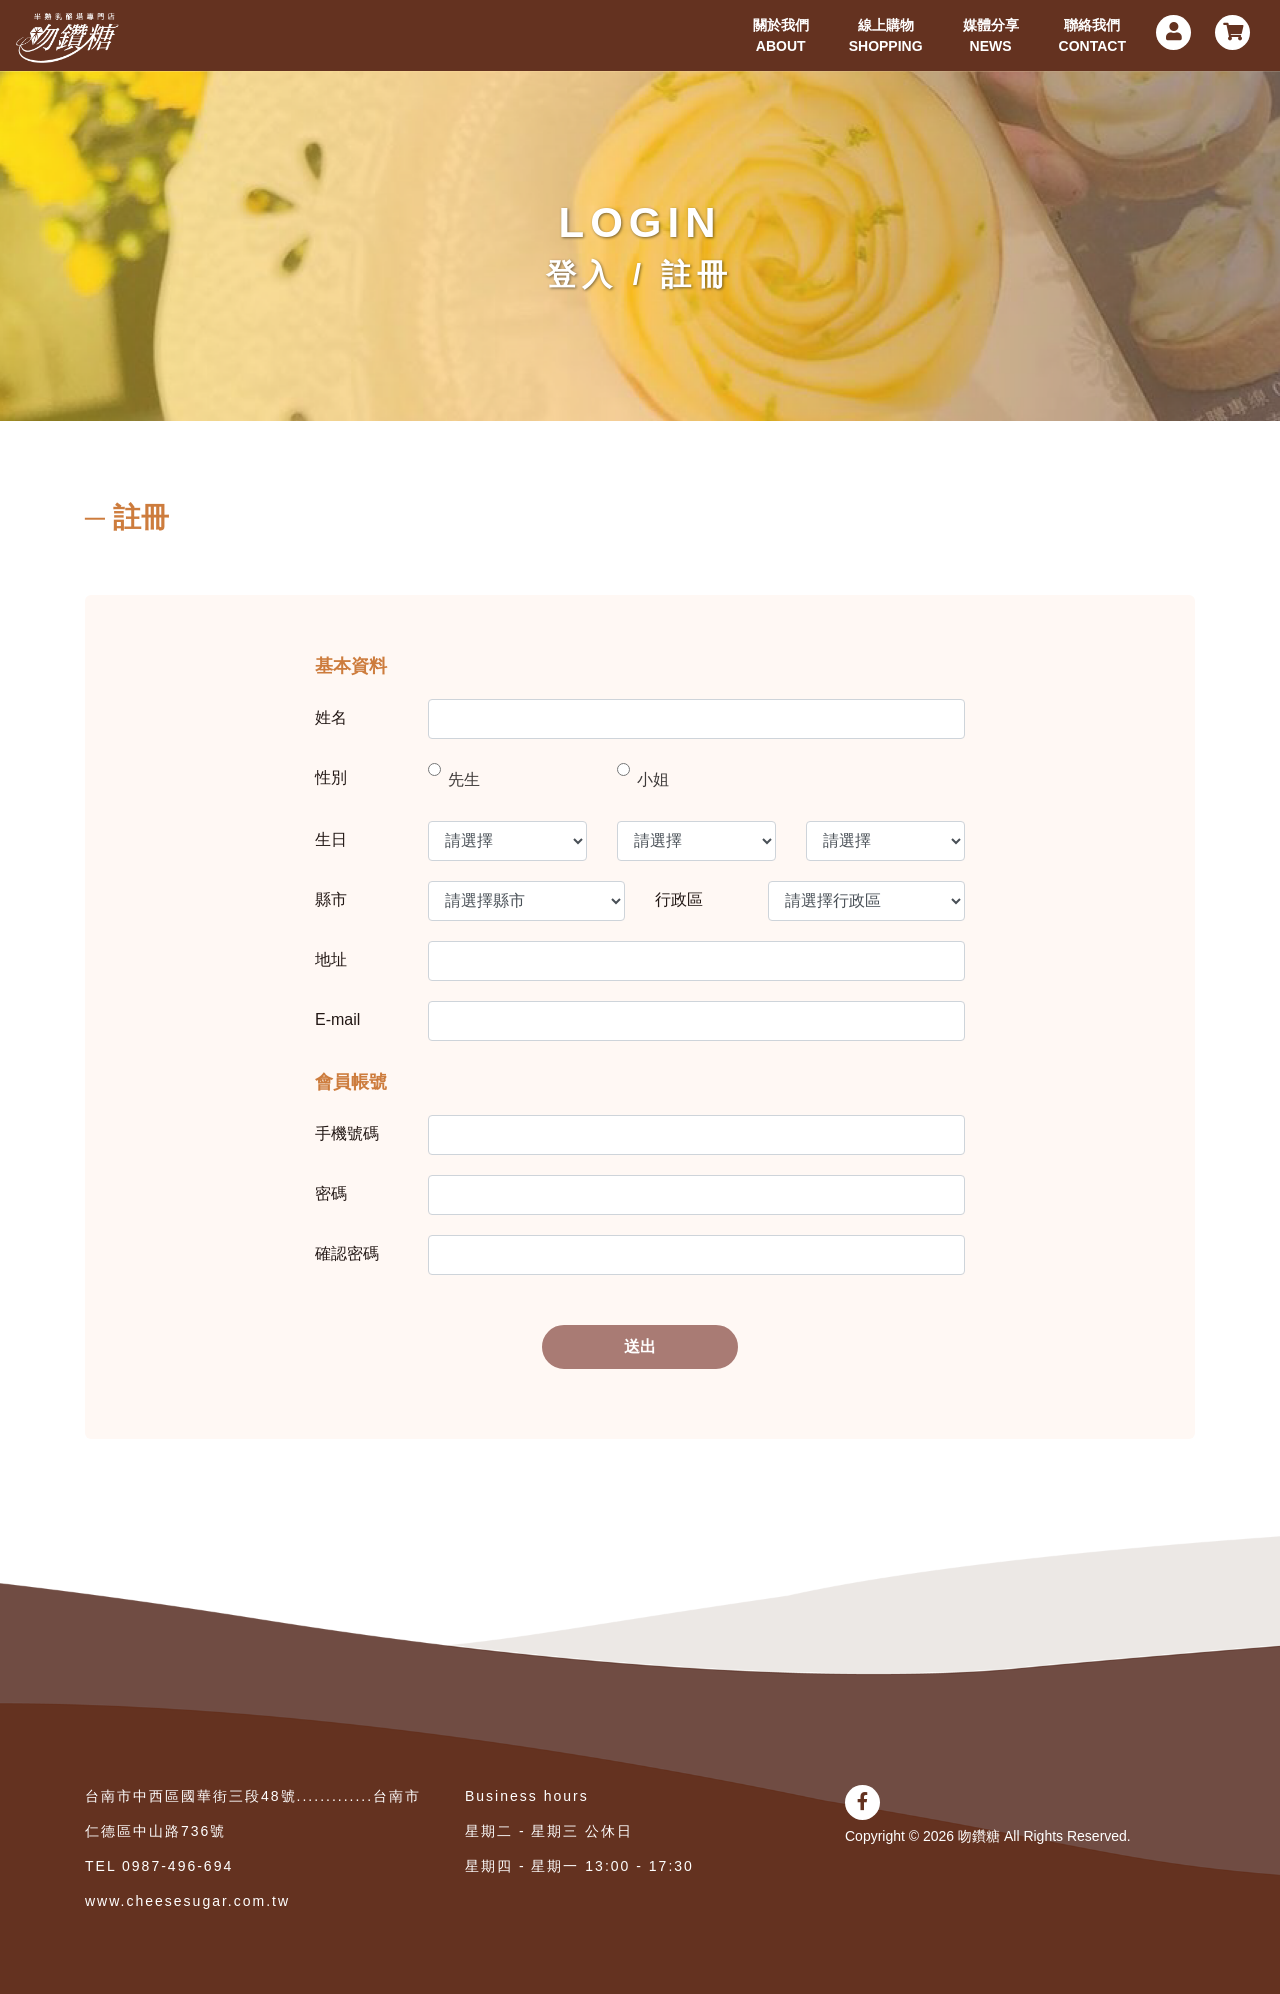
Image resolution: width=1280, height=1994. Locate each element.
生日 (331, 839)
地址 (331, 959)
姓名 (331, 717)
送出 (640, 1346)
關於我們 (781, 37)
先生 (464, 779)
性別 (331, 777)
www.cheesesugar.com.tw (187, 1901)
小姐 (653, 779)
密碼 (331, 1193)
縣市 (331, 899)
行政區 (679, 899)
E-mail (337, 1019)
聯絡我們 (1092, 37)
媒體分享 (991, 37)
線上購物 (886, 37)
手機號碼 (347, 1133)
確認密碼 (347, 1253)
